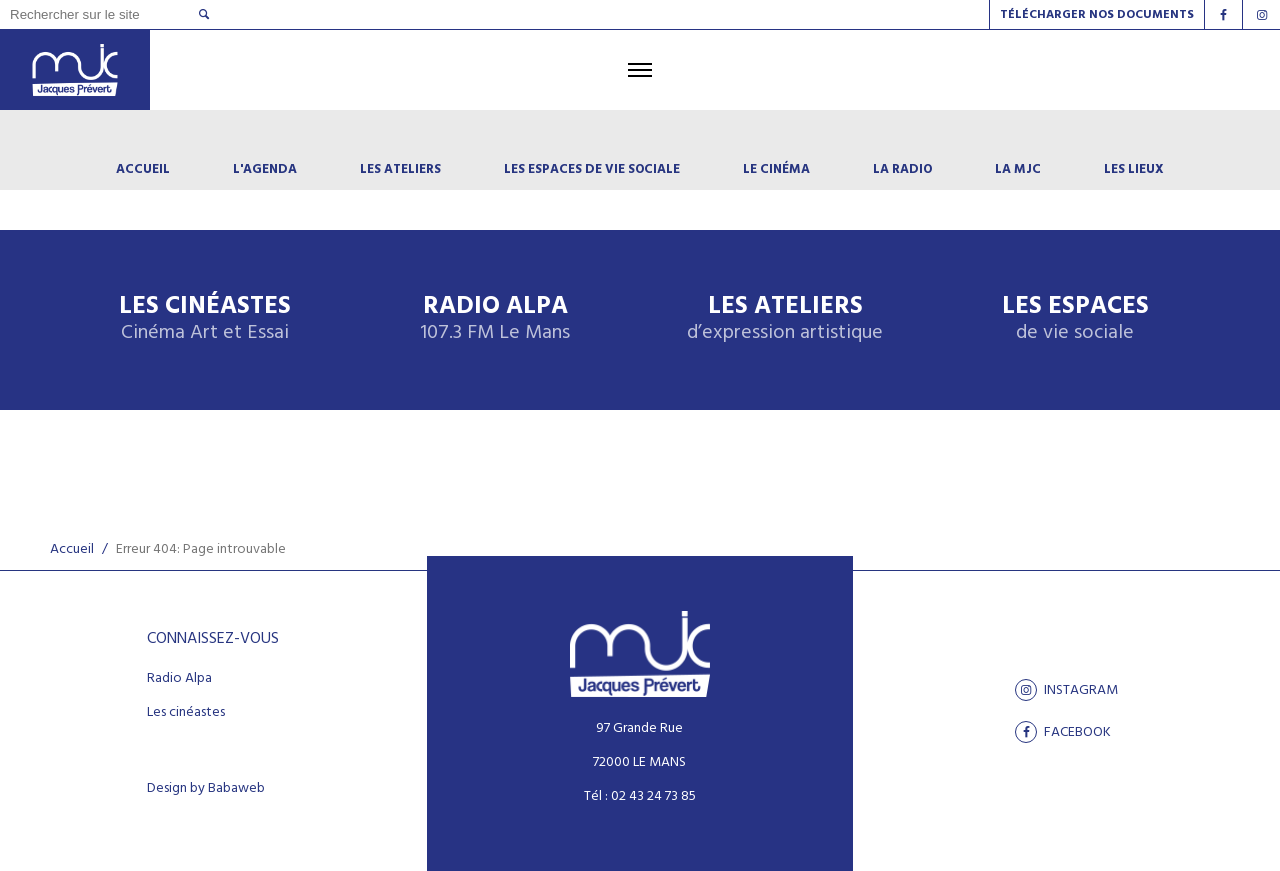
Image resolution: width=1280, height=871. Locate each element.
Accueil (72, 549)
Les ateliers (785, 319)
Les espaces (1075, 319)
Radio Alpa (495, 319)
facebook (1063, 732)
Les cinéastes (186, 713)
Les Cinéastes (205, 319)
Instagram (1066, 690)
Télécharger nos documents (1097, 15)
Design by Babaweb (206, 789)
